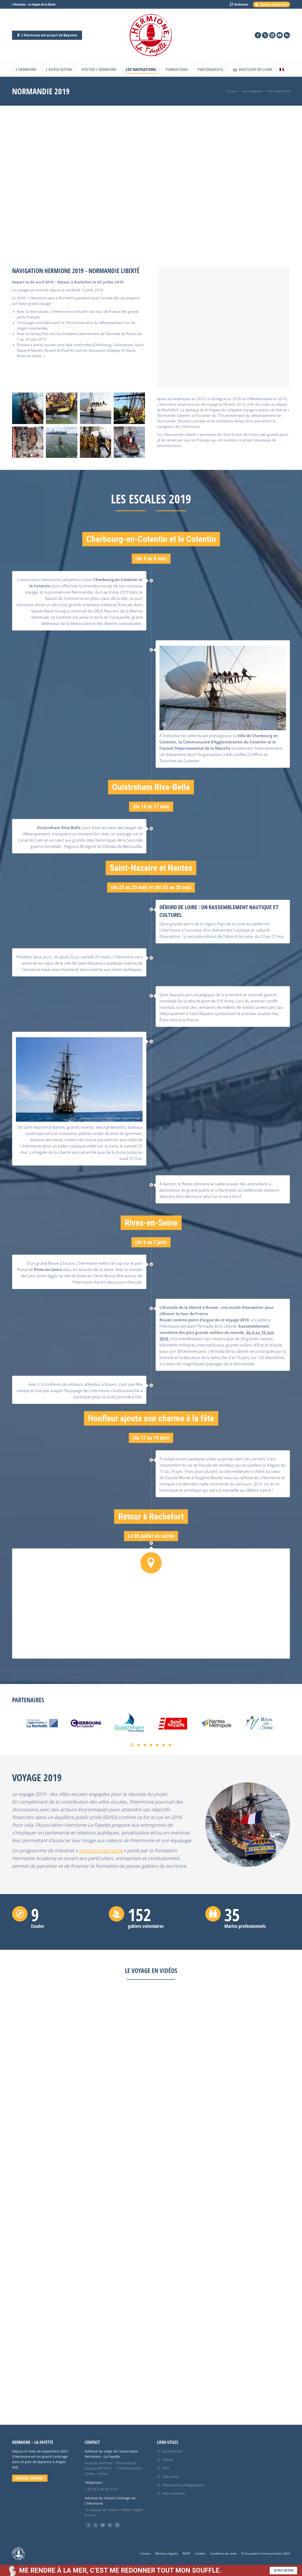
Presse (168, 2459)
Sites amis (171, 2476)
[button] (132, 1745)
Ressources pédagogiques (184, 2485)
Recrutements (174, 2493)
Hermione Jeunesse (100, 1850)
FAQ (166, 2468)
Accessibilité (173, 2451)
